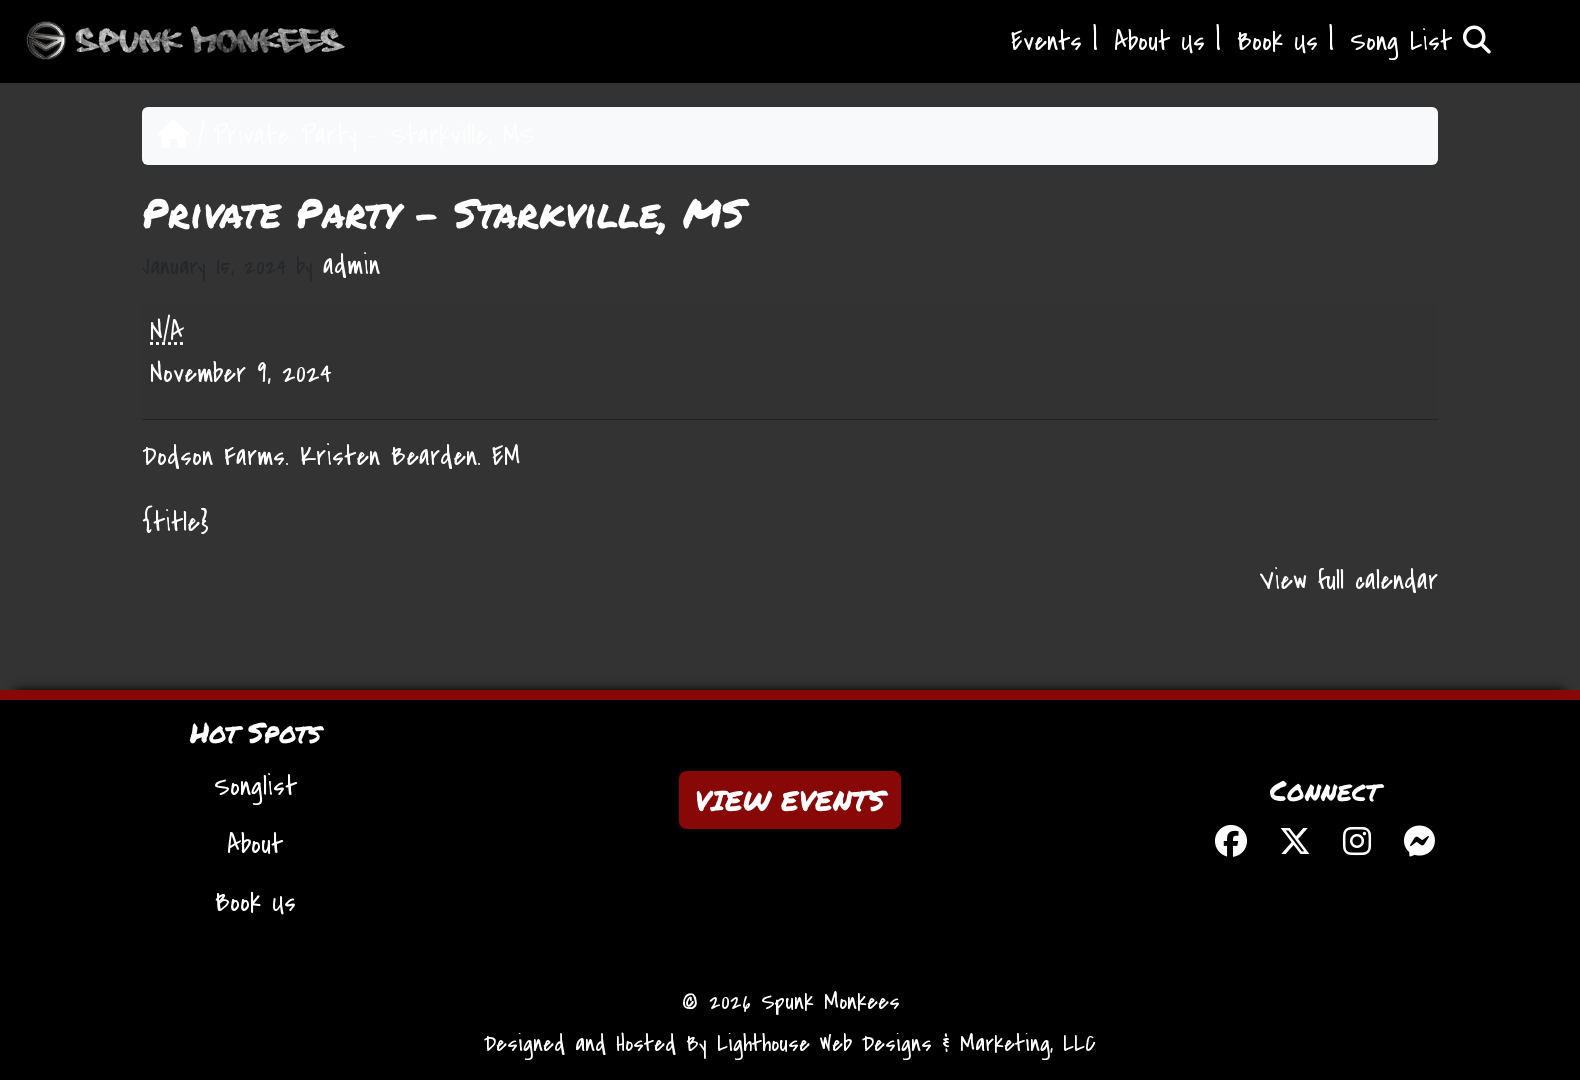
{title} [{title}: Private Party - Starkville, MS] (175, 523)
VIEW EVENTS (790, 800)
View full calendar (1349, 581)
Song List (1420, 42)
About (255, 845)
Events (1046, 42)
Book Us (1277, 42)
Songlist (255, 787)
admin (351, 266)
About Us (1159, 42)
